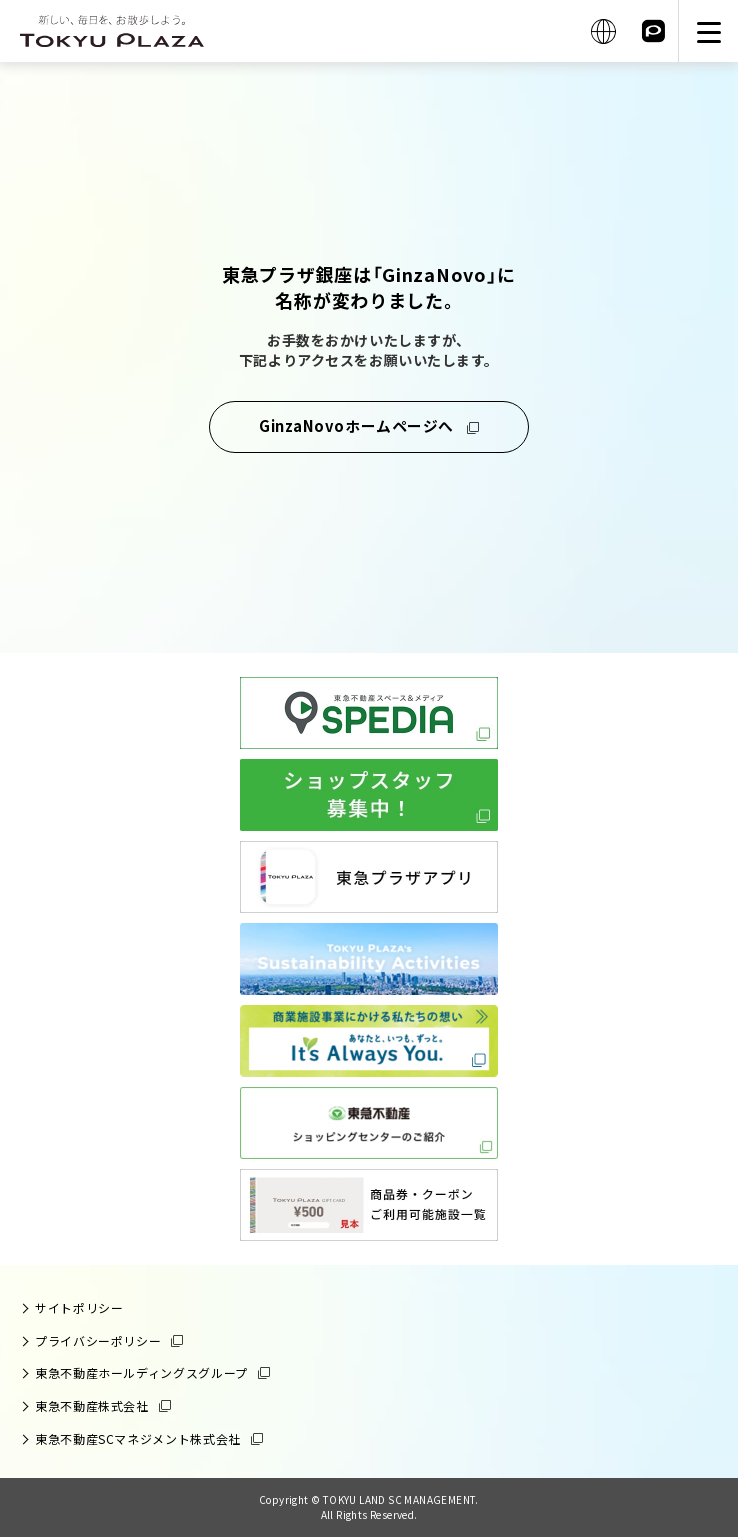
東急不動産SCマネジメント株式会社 (138, 1438)
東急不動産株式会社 (92, 1405)
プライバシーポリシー (98, 1340)
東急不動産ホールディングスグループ (141, 1372)
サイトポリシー (79, 1307)
